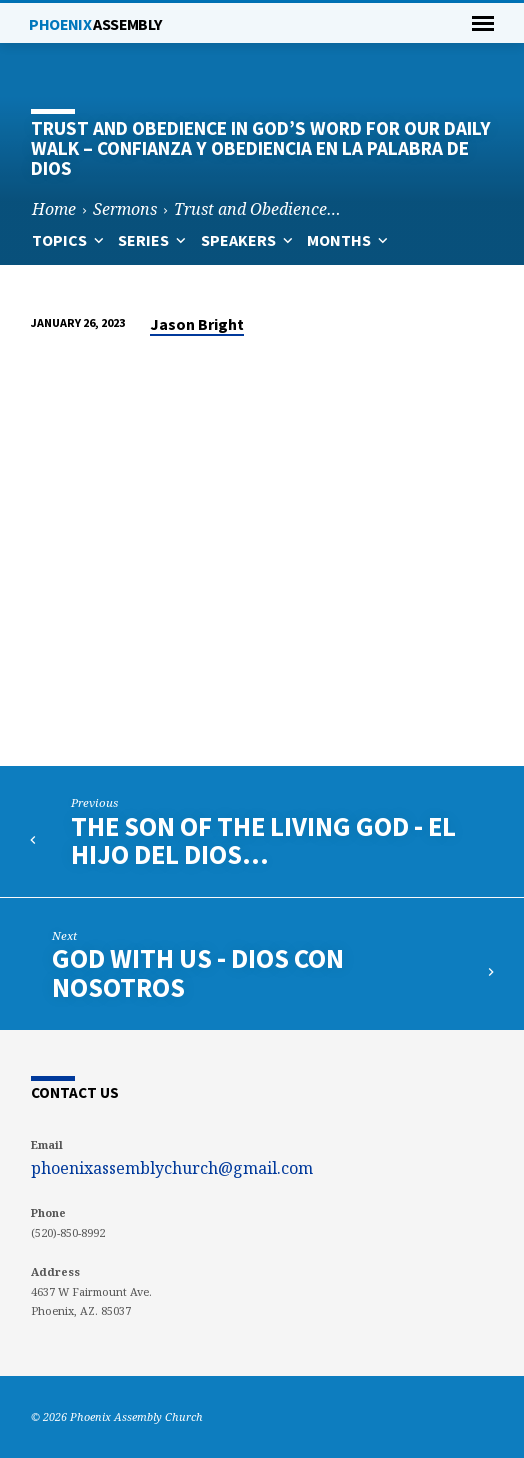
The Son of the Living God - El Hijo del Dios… (263, 840)
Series (154, 240)
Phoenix (95, 24)
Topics (70, 240)
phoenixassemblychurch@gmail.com (172, 1168)
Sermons (125, 209)
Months (349, 240)
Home (54, 209)
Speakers (249, 240)
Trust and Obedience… (257, 209)
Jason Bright (197, 324)
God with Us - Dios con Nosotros (198, 972)
